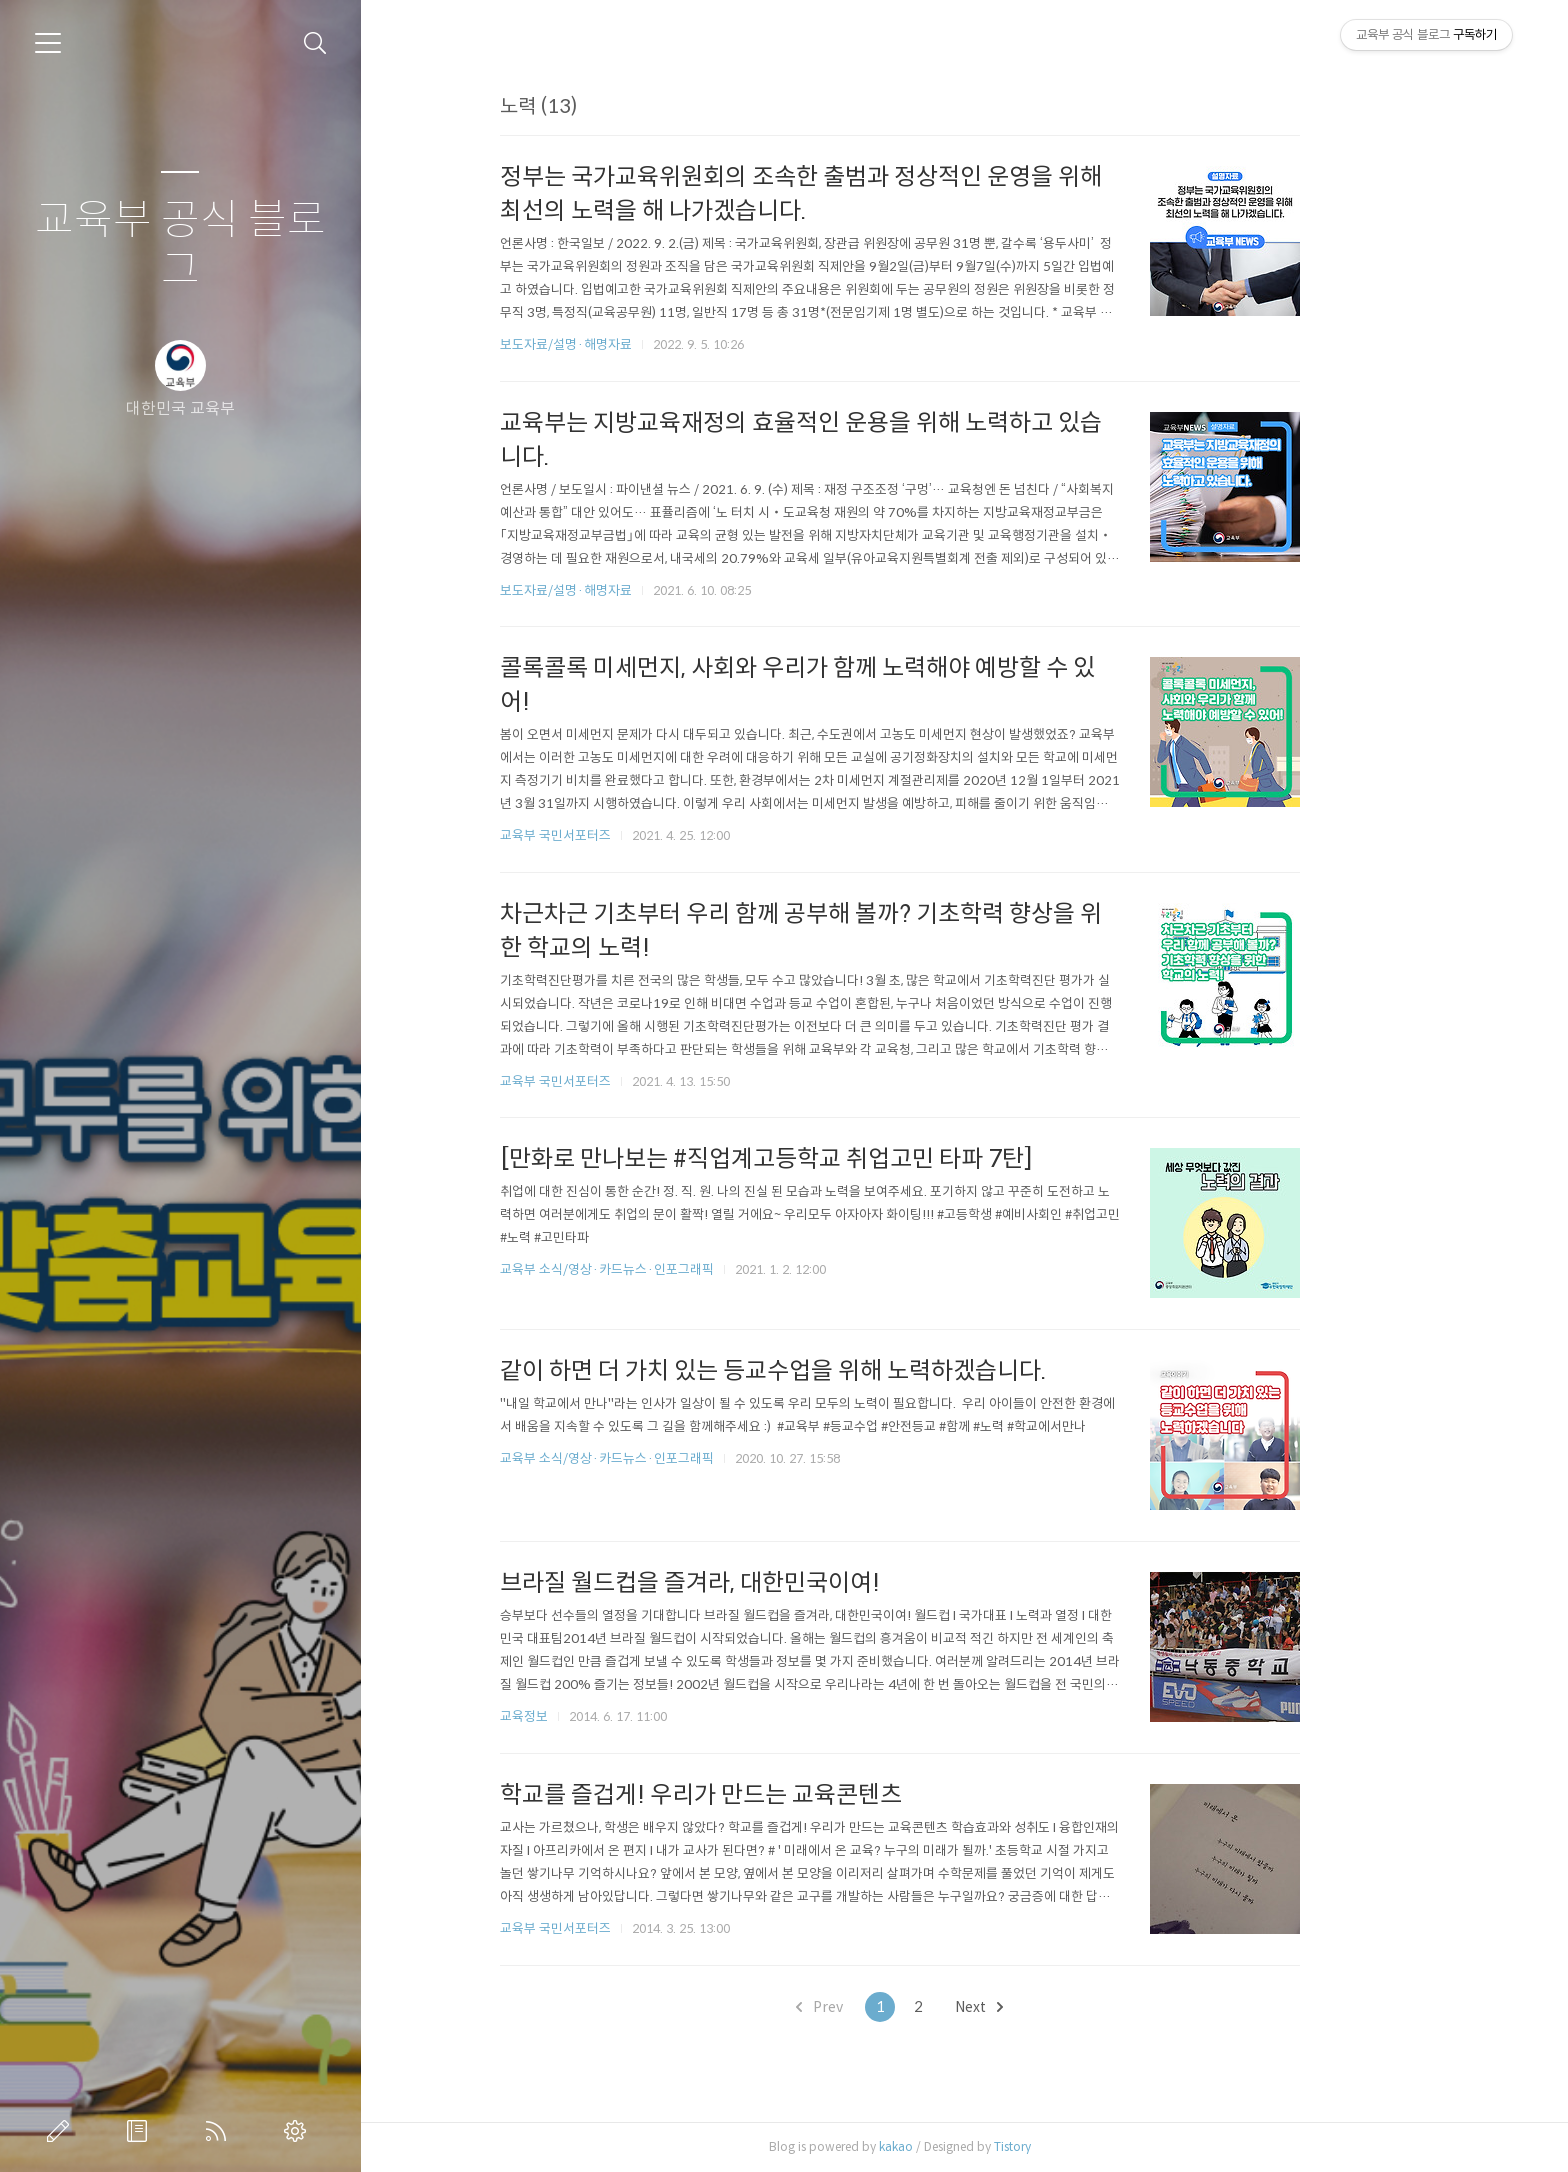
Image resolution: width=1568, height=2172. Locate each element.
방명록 (141, 2131)
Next (1044, 2007)
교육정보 (588, 1716)
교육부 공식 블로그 (180, 245)
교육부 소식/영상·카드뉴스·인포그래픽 (671, 1269)
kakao (960, 2146)
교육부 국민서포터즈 (619, 835)
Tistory (1076, 2146)
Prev (884, 2007)
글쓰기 (62, 2131)
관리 (299, 2131)
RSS (220, 2131)
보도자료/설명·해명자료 (630, 344)
